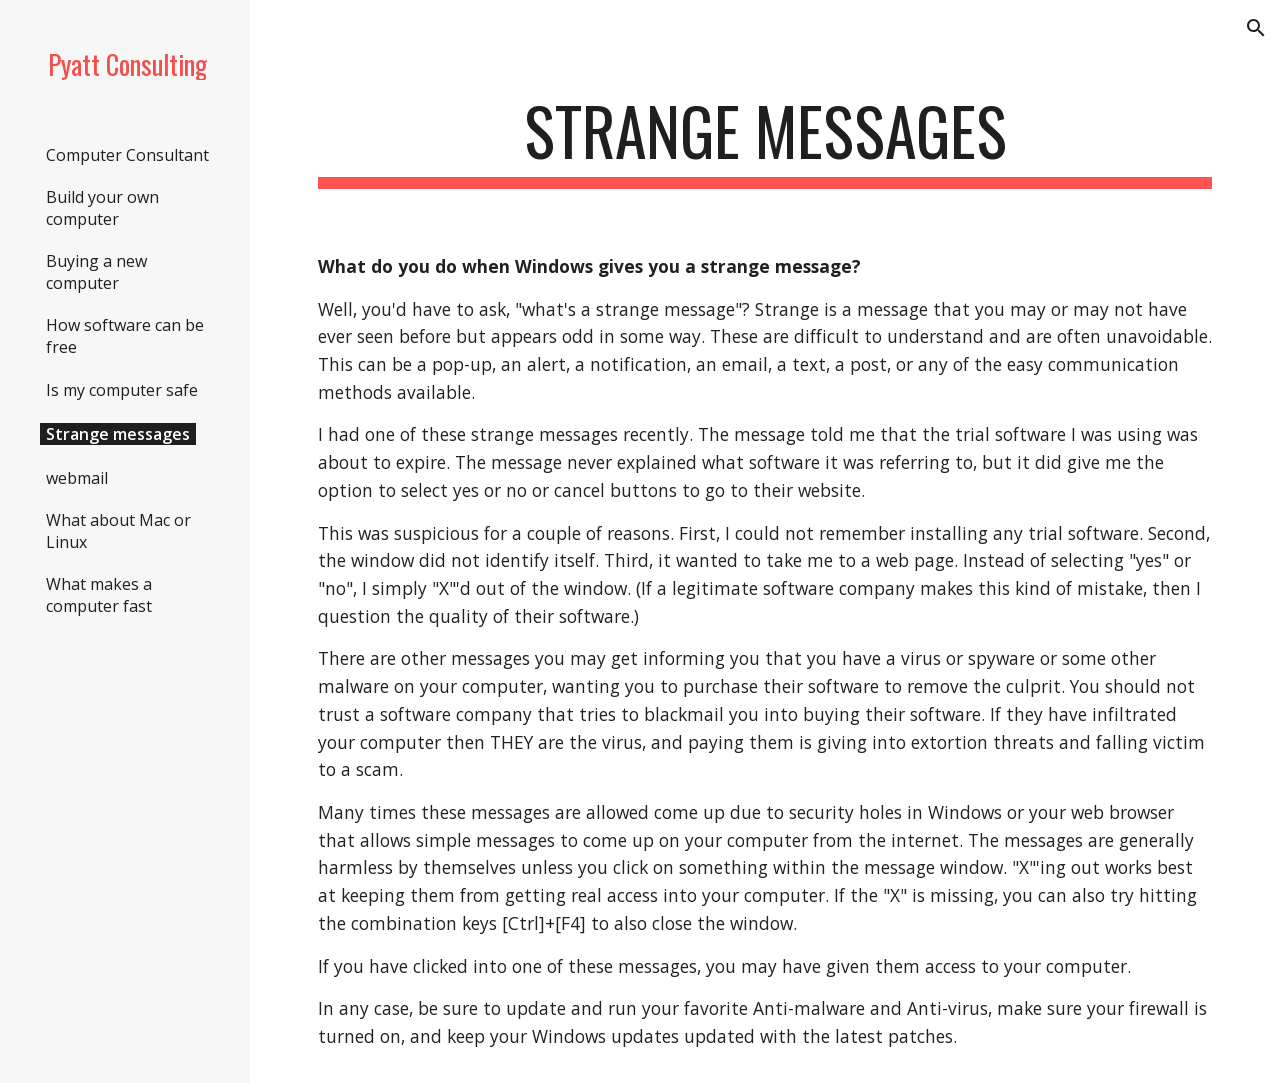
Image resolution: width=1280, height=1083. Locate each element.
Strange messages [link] (118, 434)
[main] (765, 140)
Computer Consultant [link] (127, 155)
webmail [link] (77, 478)
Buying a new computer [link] (96, 272)
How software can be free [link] (125, 336)
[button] (1256, 28)
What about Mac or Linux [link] (118, 531)
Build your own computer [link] (102, 208)
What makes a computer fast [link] (99, 595)
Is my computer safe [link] (122, 390)
